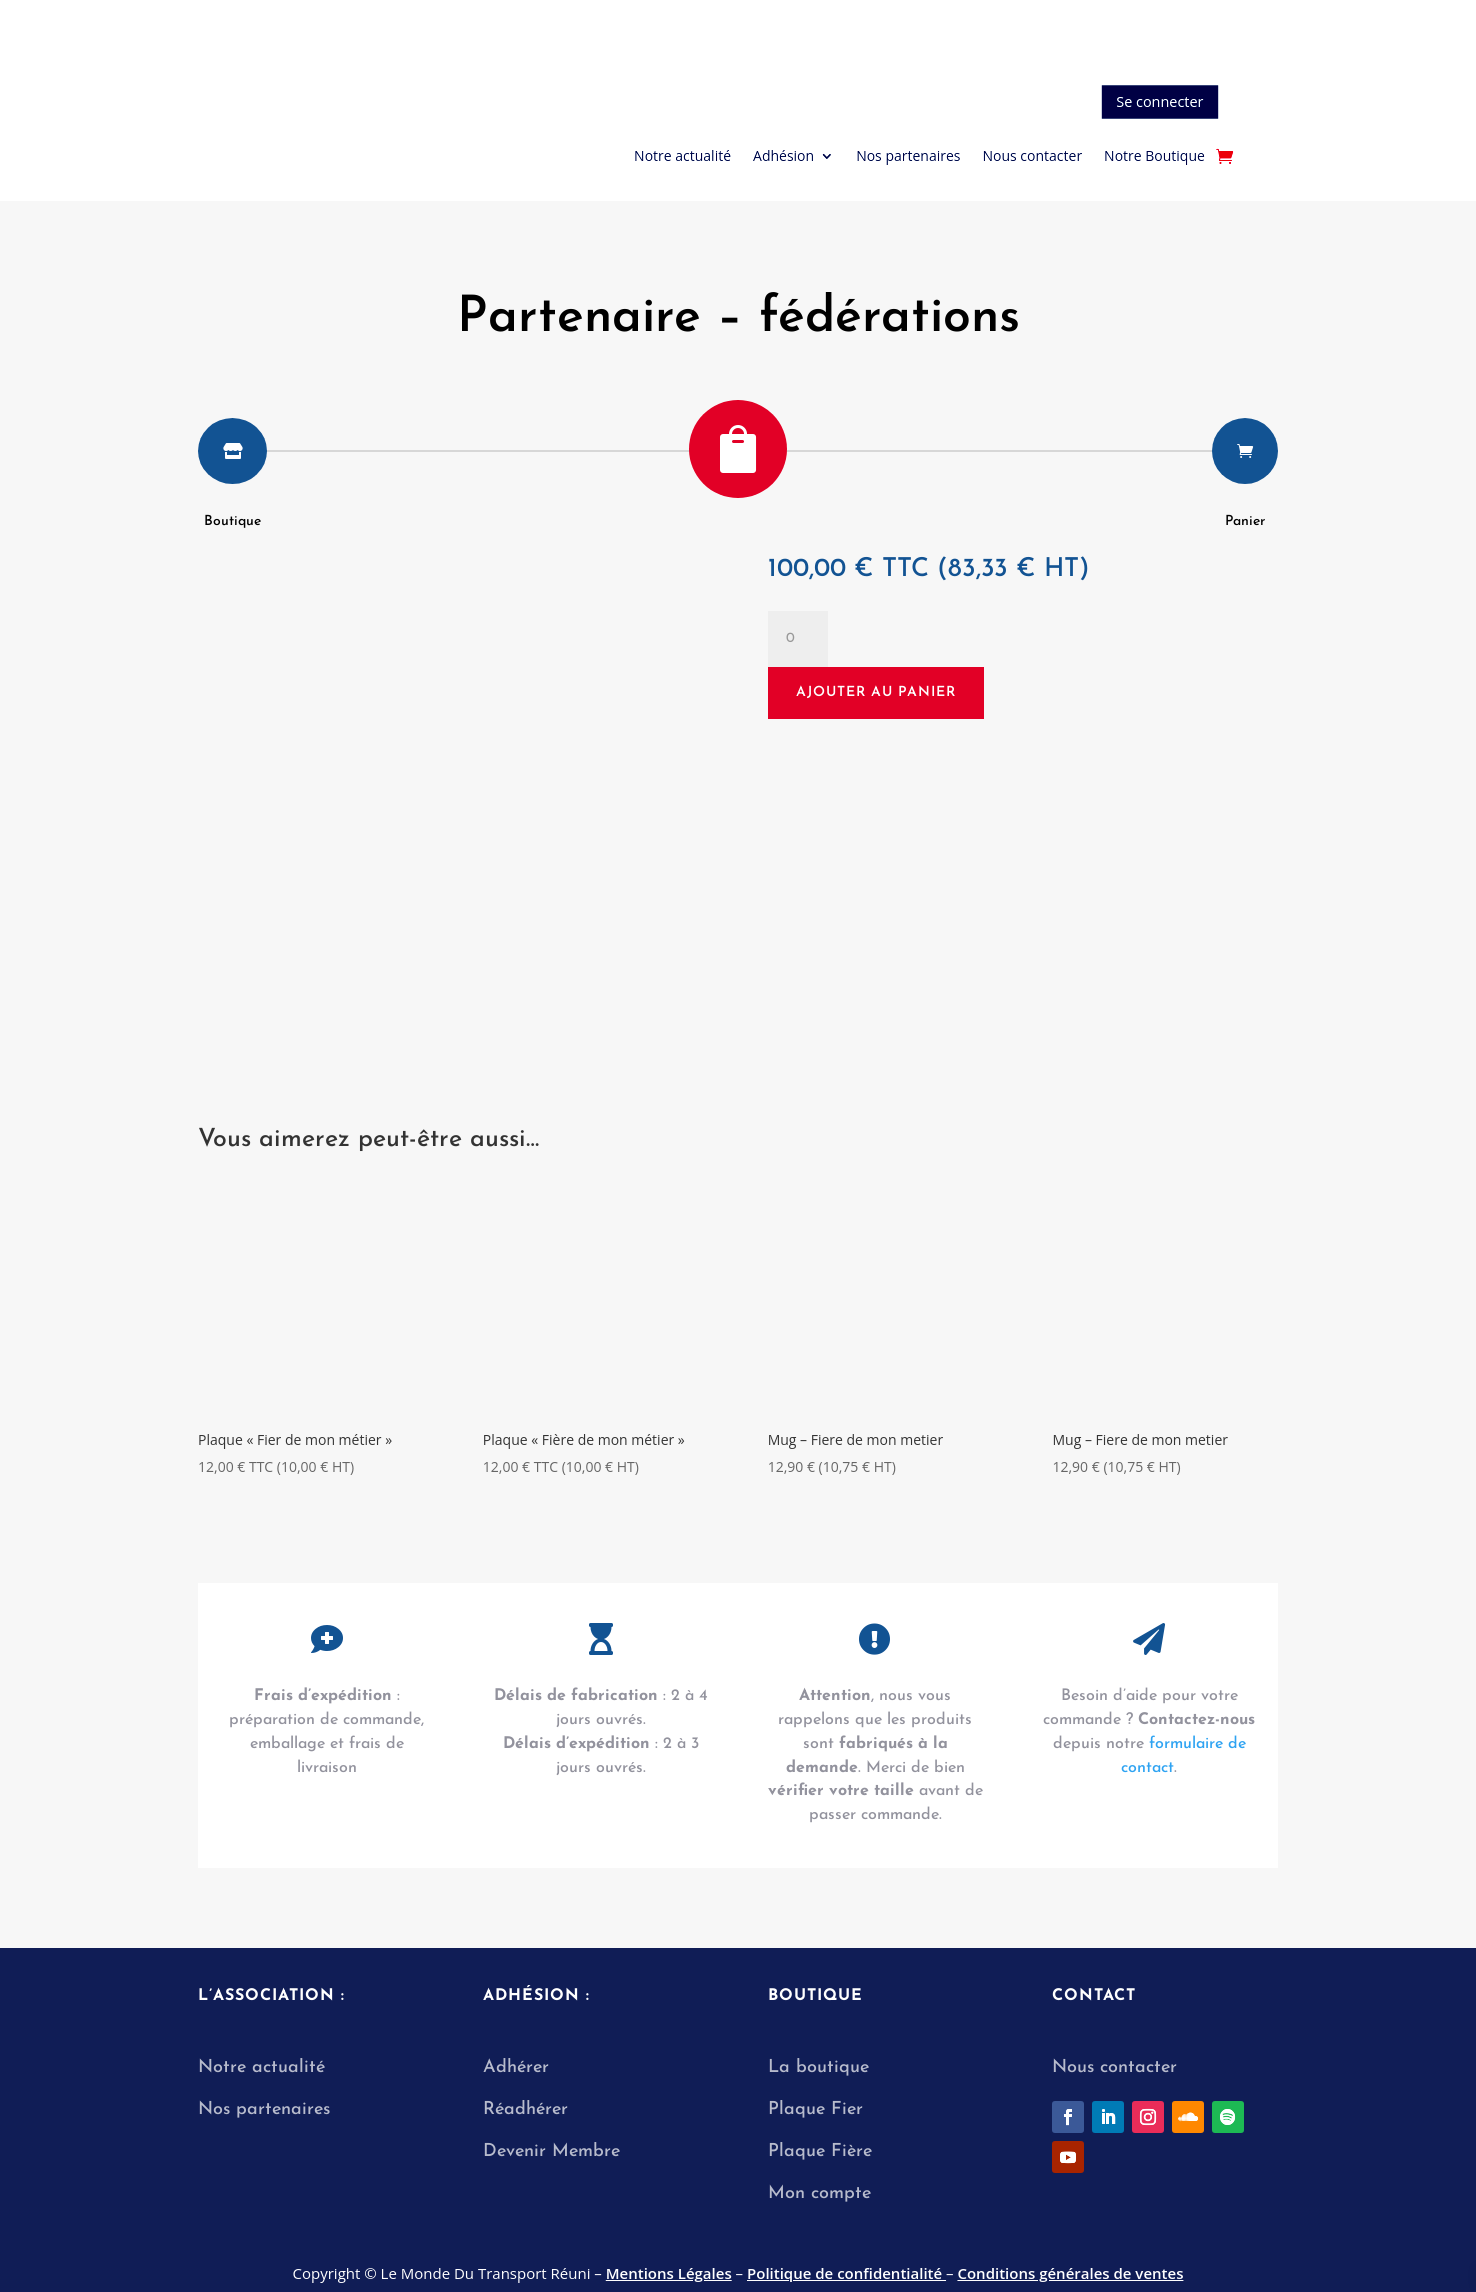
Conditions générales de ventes (1070, 2273)
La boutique (818, 2067)
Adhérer (516, 2067)
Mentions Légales (669, 2273)
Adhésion (783, 157)
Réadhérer (528, 2109)
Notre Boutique (1154, 157)
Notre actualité (682, 157)
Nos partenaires (908, 157)
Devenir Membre (551, 2151)
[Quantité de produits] (798, 639)
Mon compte (819, 2193)
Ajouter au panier (876, 692)
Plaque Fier (815, 2109)
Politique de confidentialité (846, 2273)
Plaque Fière (820, 2151)
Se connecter (1160, 102)
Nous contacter (1032, 157)
